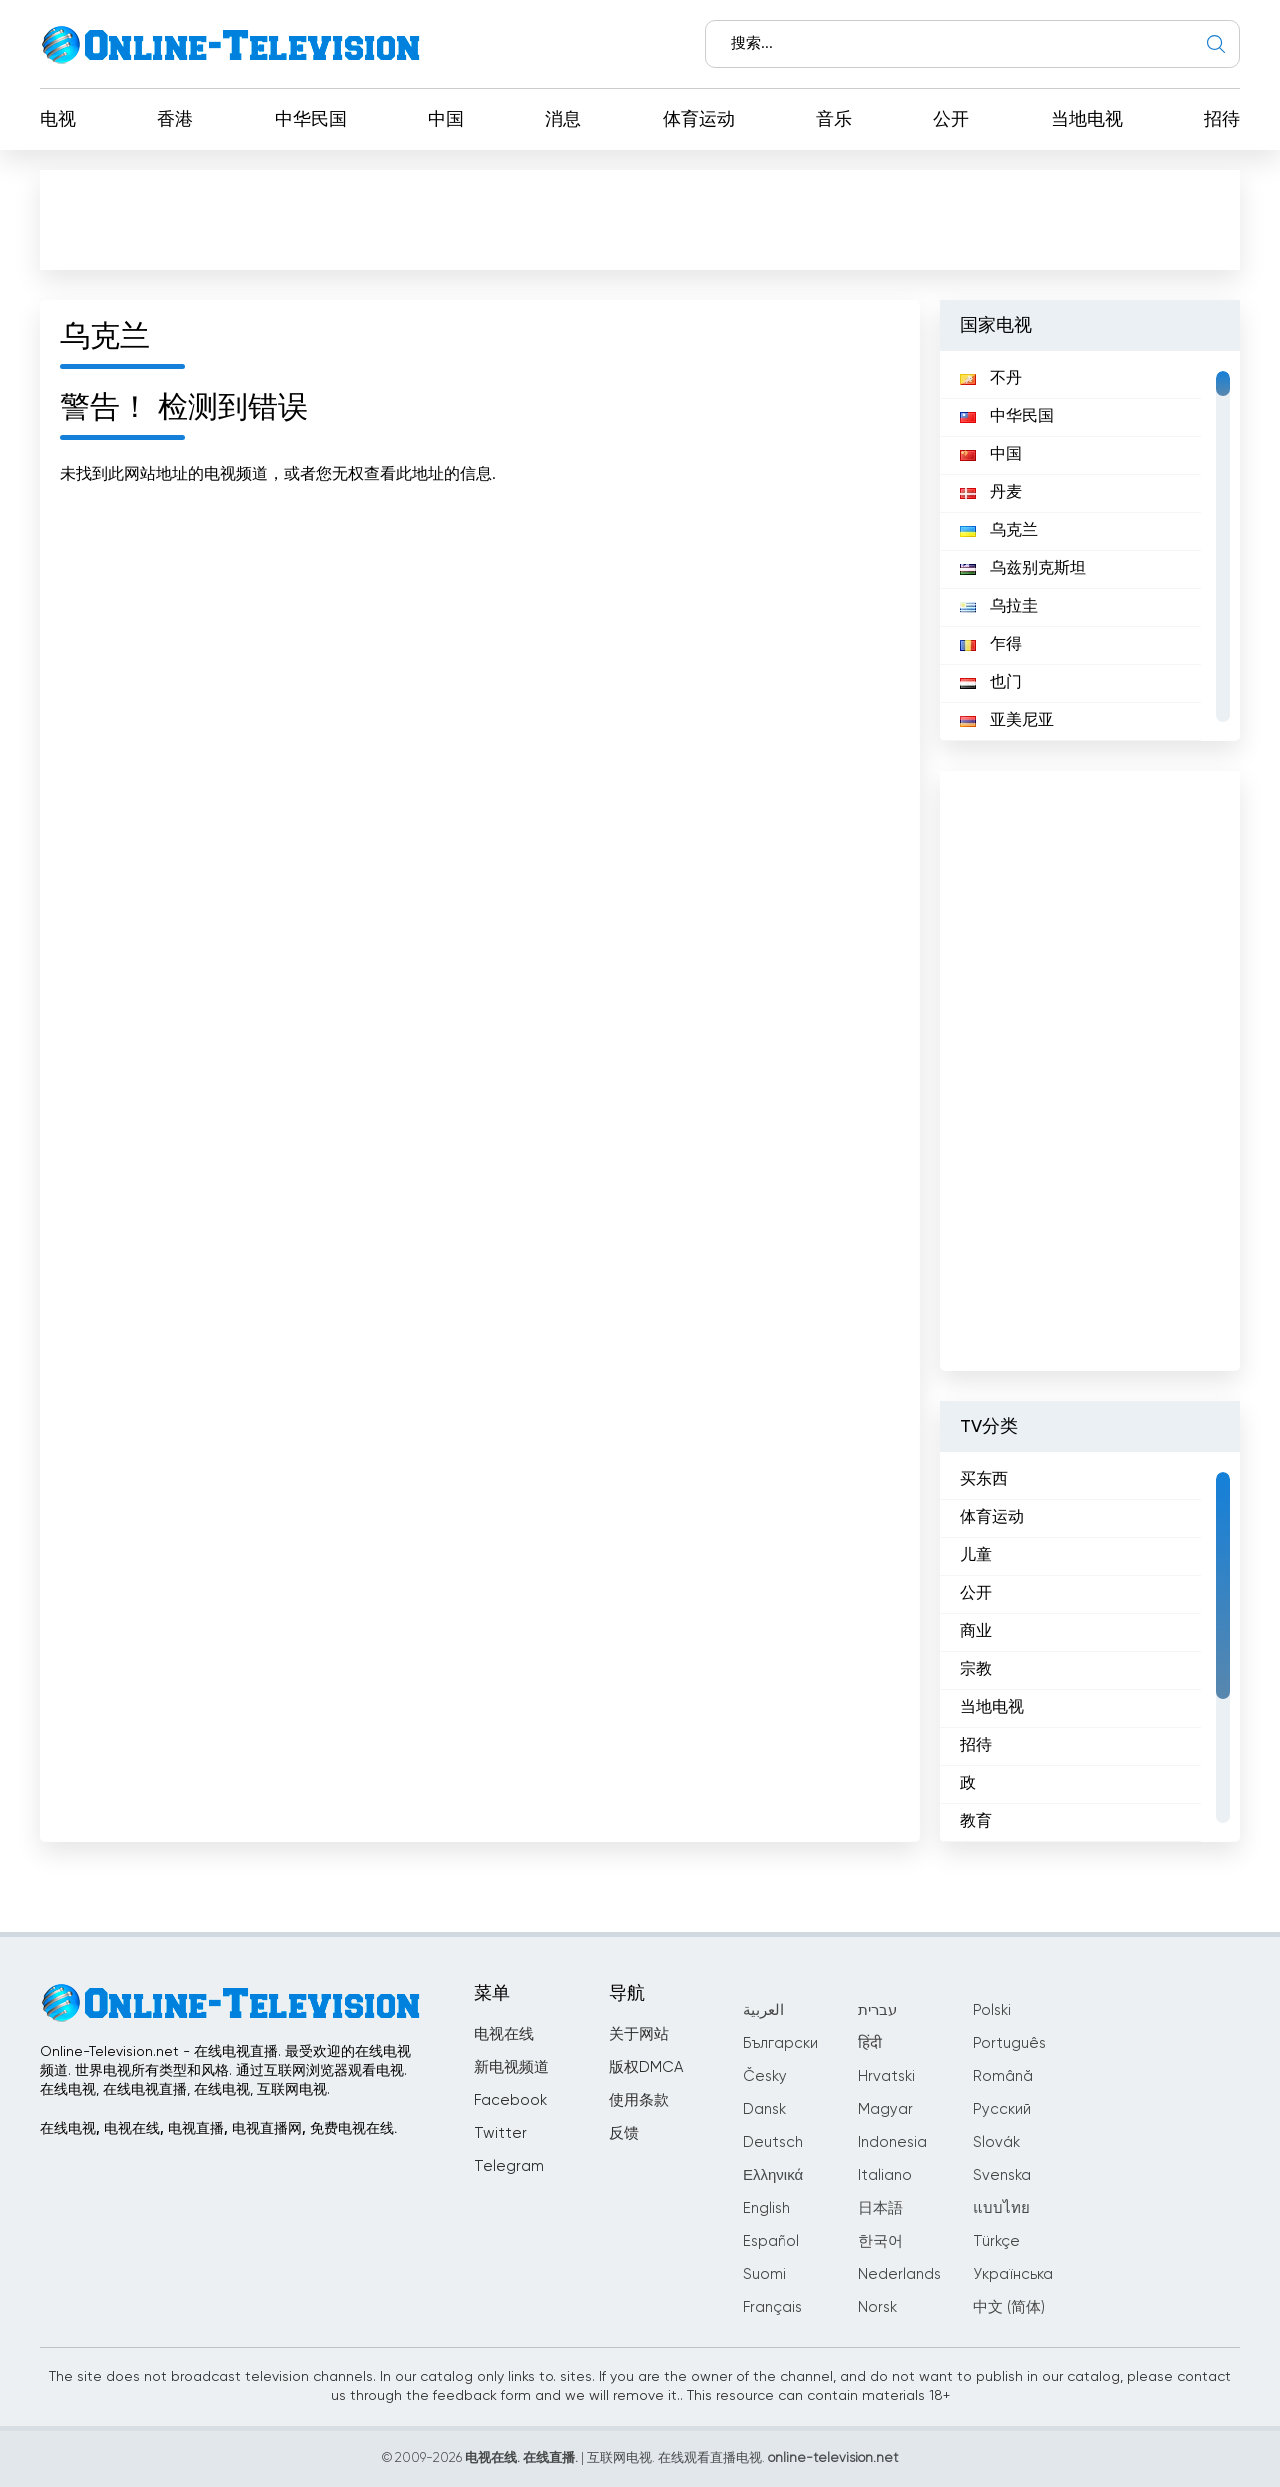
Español (771, 2241)
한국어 (880, 2241)
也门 (991, 683)
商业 (976, 1632)
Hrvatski (886, 2076)
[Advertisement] (640, 219)
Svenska (1002, 2175)
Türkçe (996, 2241)
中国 (446, 120)
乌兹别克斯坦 (1023, 569)
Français (772, 2307)
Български (780, 2043)
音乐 (834, 120)
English (766, 2208)
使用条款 (639, 2100)
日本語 (880, 2208)
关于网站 (639, 2034)
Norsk (877, 2307)
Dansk (764, 2109)
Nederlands (899, 2274)
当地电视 (1087, 120)
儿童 (976, 1556)
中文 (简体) (1009, 2307)
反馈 (624, 2133)
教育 (976, 1822)
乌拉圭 (999, 607)
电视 (58, 120)
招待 (1222, 120)
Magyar (885, 2109)
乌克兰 (999, 531)
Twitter (500, 2133)
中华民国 (311, 120)
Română (1003, 2076)
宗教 (976, 1670)
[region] (1090, 546)
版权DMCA (646, 2067)
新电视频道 (511, 2067)
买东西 (984, 1480)
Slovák (996, 2142)
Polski (992, 2010)
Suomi (764, 2274)
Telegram (509, 2166)
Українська (1013, 2274)
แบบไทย (1001, 2208)
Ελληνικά (773, 2175)
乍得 (991, 645)
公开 (951, 120)
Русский (1002, 2109)
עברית (877, 2010)
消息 (563, 120)
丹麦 (991, 493)
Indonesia (892, 2142)
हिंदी (870, 2043)
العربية (763, 2010)
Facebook (510, 2100)
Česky (765, 2076)
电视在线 (504, 2034)
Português (1009, 2043)
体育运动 (699, 120)
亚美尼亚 (1007, 721)
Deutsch (773, 2142)
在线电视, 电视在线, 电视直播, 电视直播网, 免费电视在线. (218, 2129)
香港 (175, 120)
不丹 (991, 379)
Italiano (885, 2175)
